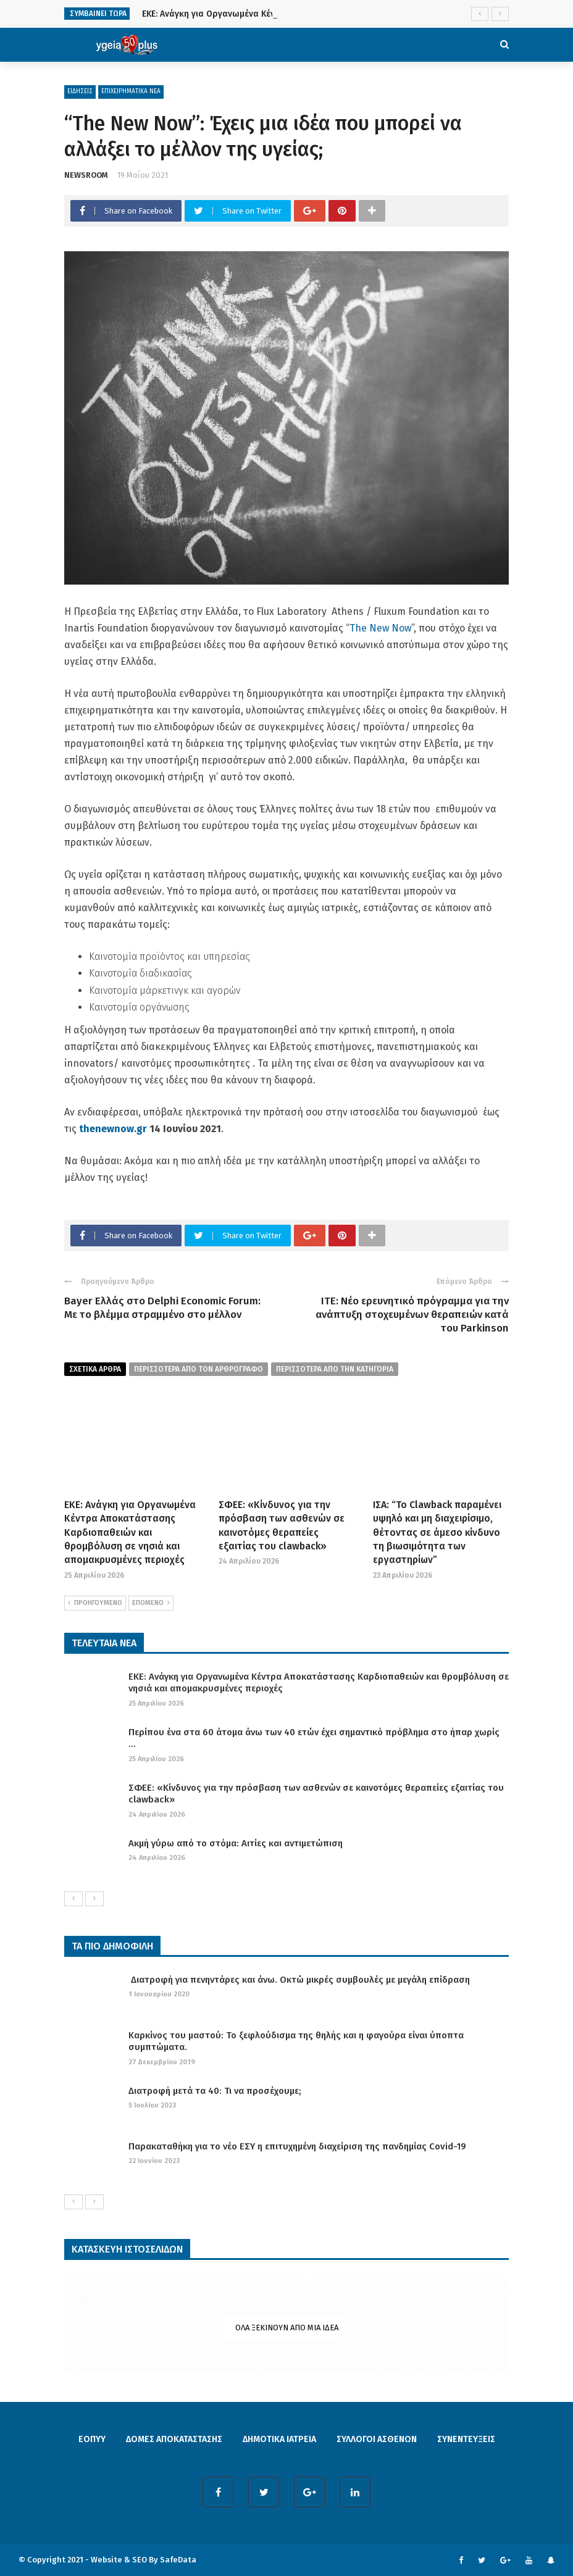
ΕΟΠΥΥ (92, 2439)
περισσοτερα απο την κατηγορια (334, 1369)
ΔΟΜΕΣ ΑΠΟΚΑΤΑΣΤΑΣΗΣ (174, 2439)
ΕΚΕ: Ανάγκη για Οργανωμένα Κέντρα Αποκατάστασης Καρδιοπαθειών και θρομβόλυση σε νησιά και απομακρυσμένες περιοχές (130, 1532)
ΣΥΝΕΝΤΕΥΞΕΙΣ (466, 2439)
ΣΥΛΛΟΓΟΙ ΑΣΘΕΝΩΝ (377, 2439)
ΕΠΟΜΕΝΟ (151, 1603)
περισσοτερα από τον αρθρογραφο (198, 1369)
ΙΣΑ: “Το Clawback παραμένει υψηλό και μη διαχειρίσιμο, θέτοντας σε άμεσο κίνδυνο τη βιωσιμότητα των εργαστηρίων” (437, 1532)
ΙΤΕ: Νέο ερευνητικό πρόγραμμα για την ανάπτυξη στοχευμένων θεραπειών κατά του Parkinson (412, 1314)
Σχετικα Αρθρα (95, 1369)
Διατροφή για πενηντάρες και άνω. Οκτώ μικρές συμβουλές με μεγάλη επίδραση (299, 1979)
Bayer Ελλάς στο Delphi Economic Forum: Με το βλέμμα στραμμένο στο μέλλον (162, 1307)
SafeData (178, 2559)
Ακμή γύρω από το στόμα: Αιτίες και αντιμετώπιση (235, 1843)
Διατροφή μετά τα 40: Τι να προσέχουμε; (214, 2090)
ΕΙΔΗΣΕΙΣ (80, 91)
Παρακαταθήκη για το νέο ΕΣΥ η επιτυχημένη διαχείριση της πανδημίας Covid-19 (297, 2146)
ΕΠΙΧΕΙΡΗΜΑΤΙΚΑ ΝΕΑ (131, 91)
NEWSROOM (86, 175)
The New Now (380, 628)
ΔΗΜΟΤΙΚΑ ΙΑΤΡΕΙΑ (279, 2439)
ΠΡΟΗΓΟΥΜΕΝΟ (95, 1603)
